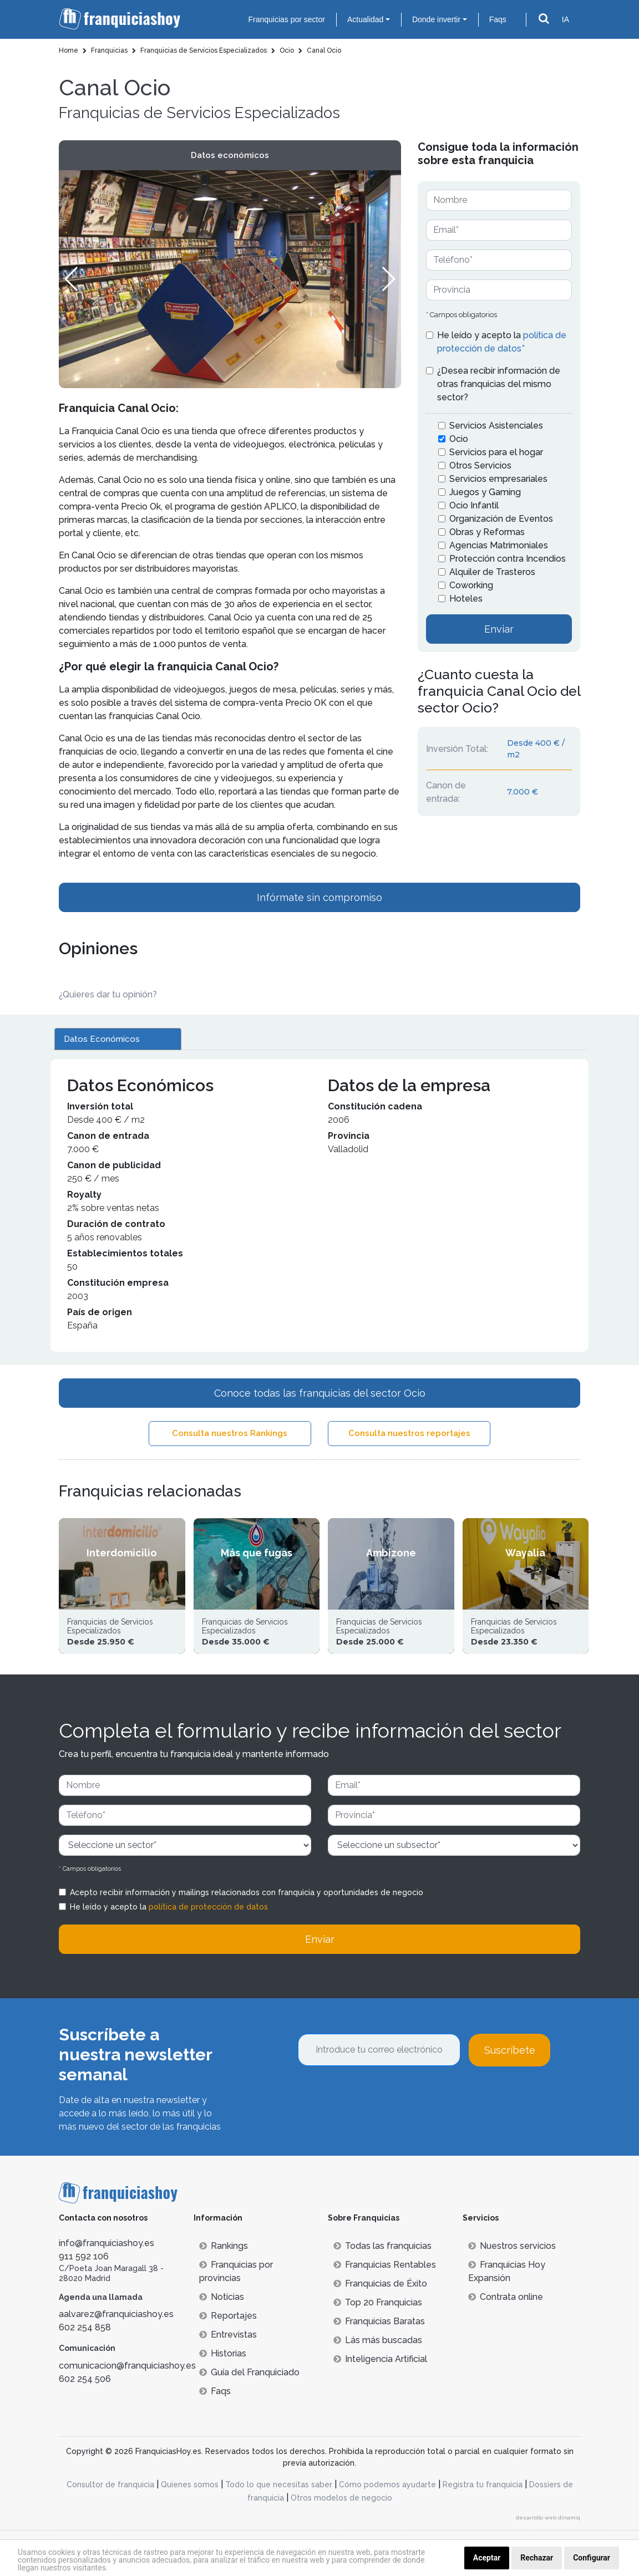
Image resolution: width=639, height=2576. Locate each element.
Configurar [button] (591, 2557)
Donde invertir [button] (436, 19)
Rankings (223, 2246)
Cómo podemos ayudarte (387, 2484)
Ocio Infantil (474, 505)
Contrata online (505, 2297)
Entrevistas (228, 2334)
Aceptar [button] (487, 2557)
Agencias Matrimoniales (498, 545)
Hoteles (466, 598)
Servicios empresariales (498, 479)
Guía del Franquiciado (249, 2372)
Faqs (497, 19)
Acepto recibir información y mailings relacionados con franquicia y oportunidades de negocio (246, 1892)
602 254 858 (85, 2327)
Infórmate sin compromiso (319, 897)
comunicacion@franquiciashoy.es (127, 2365)
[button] (388, 279)
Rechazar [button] (536, 2557)
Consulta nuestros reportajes (409, 1433)
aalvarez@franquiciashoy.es (116, 2314)
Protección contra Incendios (507, 558)
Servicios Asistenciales (496, 425)
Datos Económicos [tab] (102, 1039)
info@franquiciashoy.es (106, 2243)
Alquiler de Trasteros (492, 572)
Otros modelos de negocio (341, 2497)
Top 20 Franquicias (377, 2302)
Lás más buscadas (377, 2340)
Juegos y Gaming (485, 492)
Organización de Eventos (501, 518)
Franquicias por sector (286, 19)
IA (565, 19)
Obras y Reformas (487, 532)
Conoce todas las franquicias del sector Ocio (319, 1393)
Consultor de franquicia (110, 2484)
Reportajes (228, 2315)
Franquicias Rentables (384, 2264)
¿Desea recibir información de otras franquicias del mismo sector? (498, 384)
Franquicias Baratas (379, 2321)
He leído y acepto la (501, 342)
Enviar (499, 629)
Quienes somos (190, 2484)
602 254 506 (85, 2379)
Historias (222, 2353)
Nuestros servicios (512, 2246)
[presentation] (382, 2096)
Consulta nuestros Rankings (229, 1433)
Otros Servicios (480, 465)
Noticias (221, 2297)
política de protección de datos (208, 1906)
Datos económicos (230, 155)
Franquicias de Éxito (380, 2283)
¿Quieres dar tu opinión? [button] (108, 994)
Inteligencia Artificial (380, 2359)
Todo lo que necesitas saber (278, 2484)
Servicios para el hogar (496, 452)
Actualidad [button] (365, 19)
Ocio (458, 439)
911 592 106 (84, 2256)
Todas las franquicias (382, 2246)
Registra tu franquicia (483, 2484)
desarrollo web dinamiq (548, 2517)
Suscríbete (509, 2050)
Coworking (471, 585)
